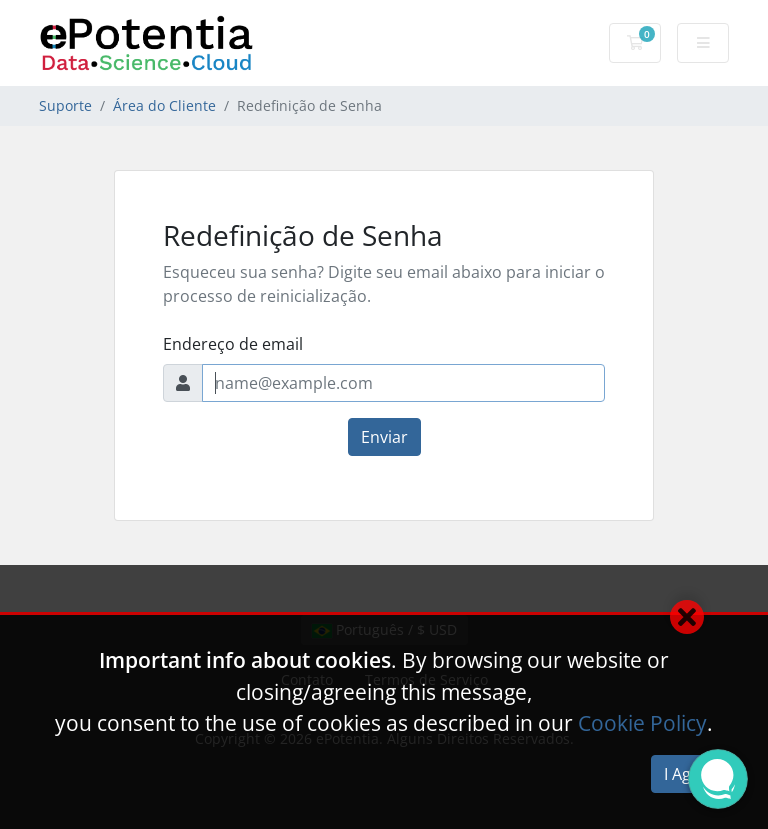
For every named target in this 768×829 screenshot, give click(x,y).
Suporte (65, 105)
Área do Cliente (164, 105)
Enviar (384, 437)
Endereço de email (233, 344)
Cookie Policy (642, 723)
